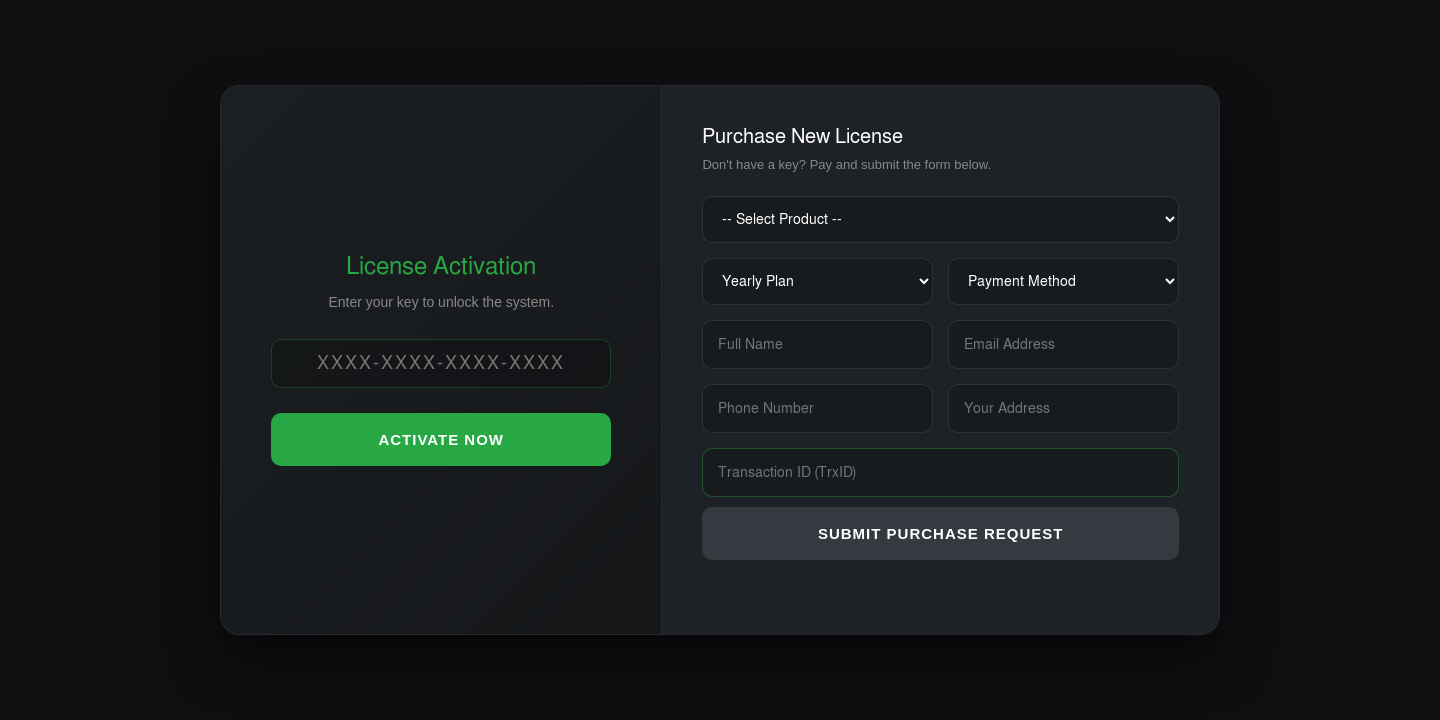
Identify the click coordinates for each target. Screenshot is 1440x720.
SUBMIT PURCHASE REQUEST (941, 533)
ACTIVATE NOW (441, 439)
